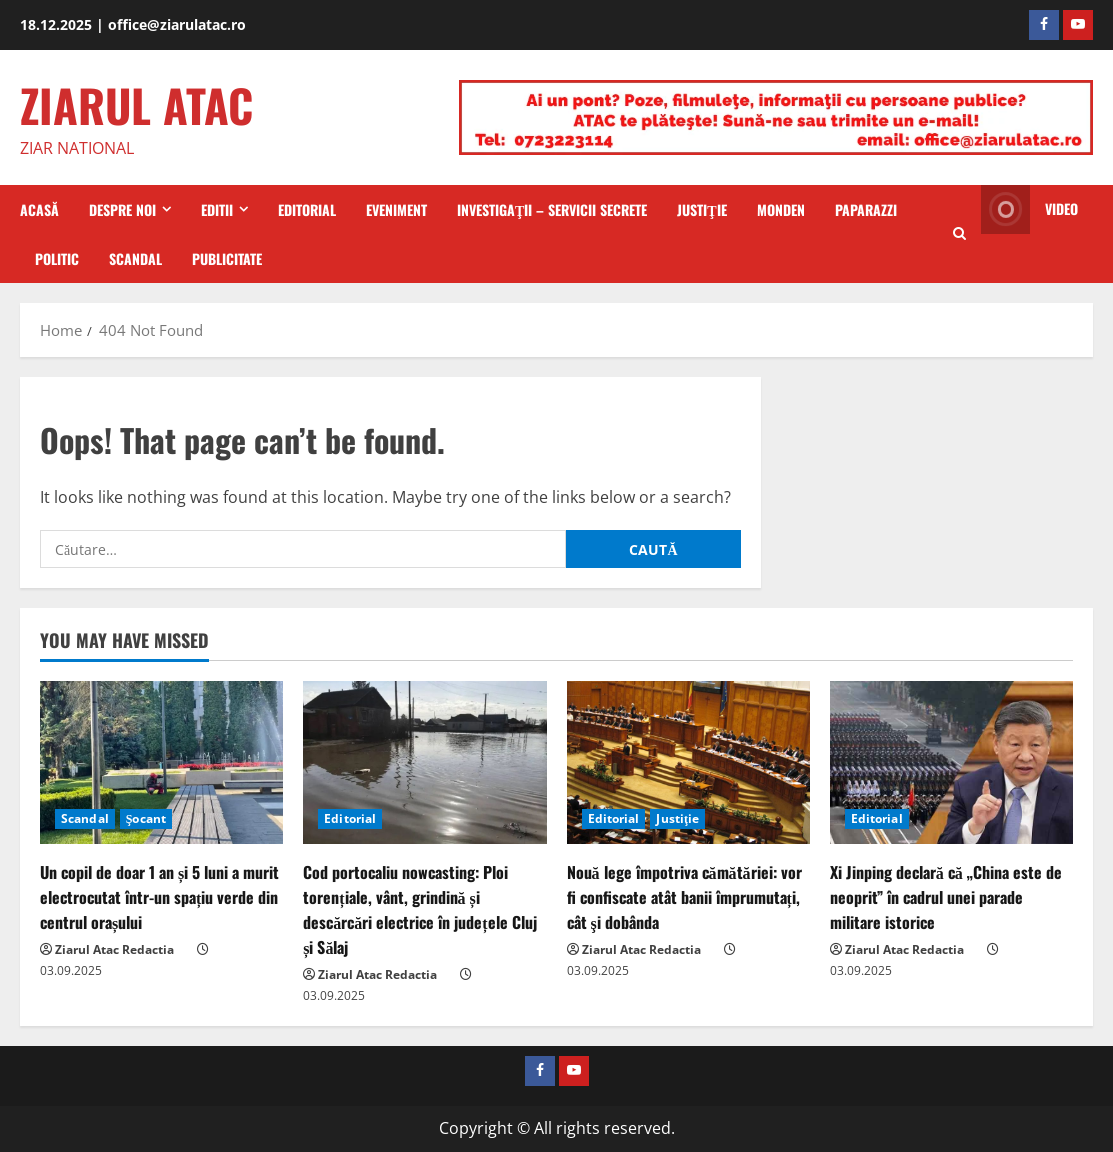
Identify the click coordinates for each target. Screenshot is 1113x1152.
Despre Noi (122, 209)
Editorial (307, 209)
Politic (57, 258)
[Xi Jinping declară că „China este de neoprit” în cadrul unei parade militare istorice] (951, 762)
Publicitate (227, 258)
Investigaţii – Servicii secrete (552, 209)
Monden (781, 209)
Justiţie (701, 209)
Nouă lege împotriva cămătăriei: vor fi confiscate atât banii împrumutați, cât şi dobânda (684, 897)
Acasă (39, 209)
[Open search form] (959, 234)
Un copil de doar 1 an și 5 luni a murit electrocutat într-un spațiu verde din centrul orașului (159, 897)
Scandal (135, 258)
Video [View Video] (1029, 209)
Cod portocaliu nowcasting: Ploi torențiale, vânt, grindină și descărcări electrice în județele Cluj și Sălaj (419, 910)
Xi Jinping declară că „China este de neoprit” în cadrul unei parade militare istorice (946, 897)
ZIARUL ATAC (136, 104)
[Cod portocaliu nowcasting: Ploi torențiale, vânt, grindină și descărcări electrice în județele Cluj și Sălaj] (424, 762)
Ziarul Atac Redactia (114, 949)
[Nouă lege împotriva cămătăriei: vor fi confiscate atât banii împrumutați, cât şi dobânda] (688, 762)
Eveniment (396, 209)
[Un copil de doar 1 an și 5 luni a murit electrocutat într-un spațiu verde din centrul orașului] (161, 762)
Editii (217, 209)
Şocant (146, 818)
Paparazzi (866, 209)
